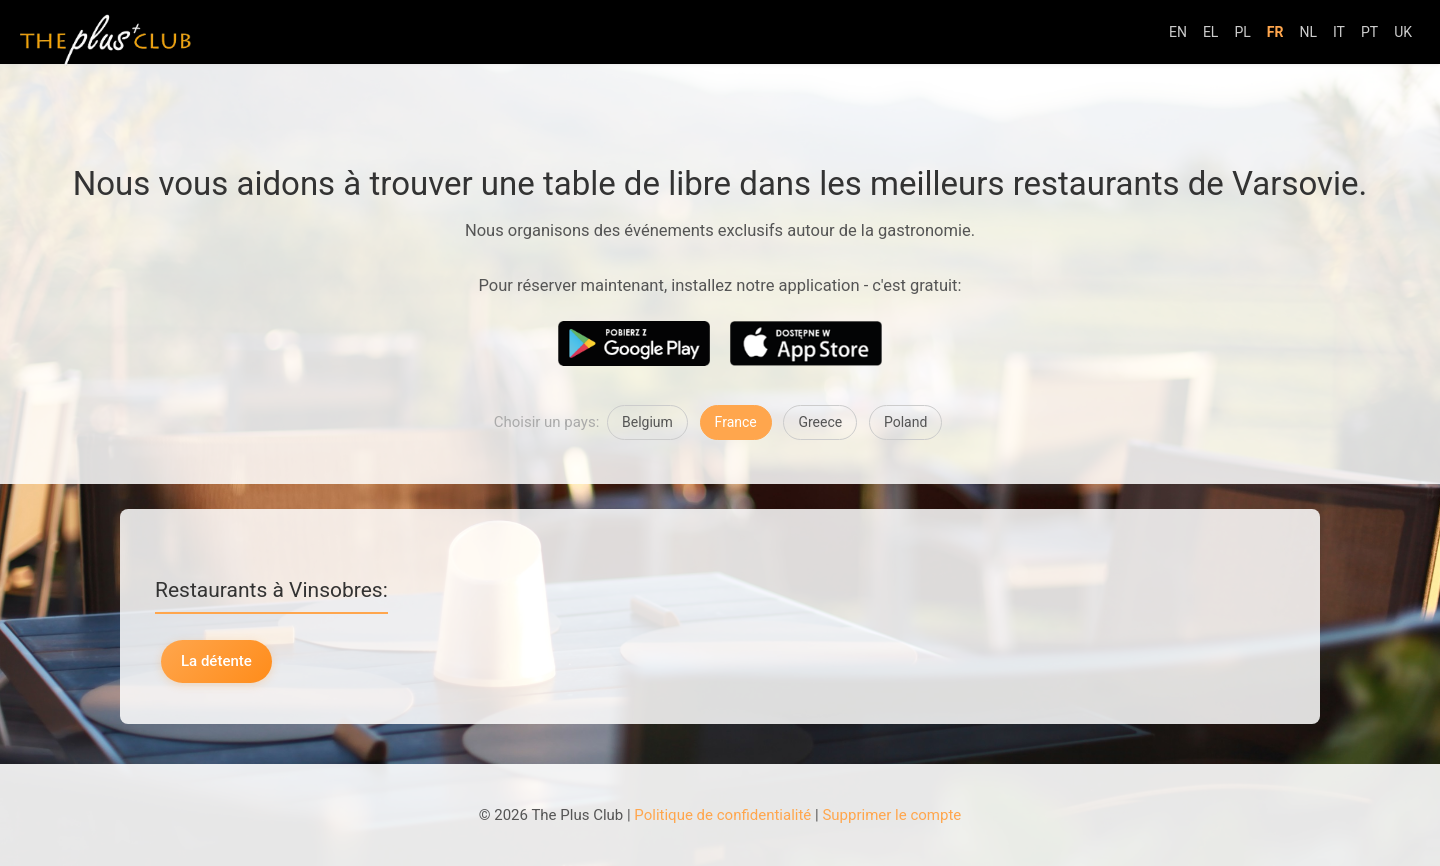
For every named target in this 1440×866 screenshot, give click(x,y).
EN (1178, 32)
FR (1275, 32)
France (736, 422)
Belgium (647, 422)
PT (1369, 32)
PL (1242, 32)
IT (1339, 32)
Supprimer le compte (891, 815)
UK (1403, 32)
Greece (820, 422)
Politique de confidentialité (722, 815)
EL (1211, 32)
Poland (905, 422)
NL (1308, 32)
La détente (216, 661)
